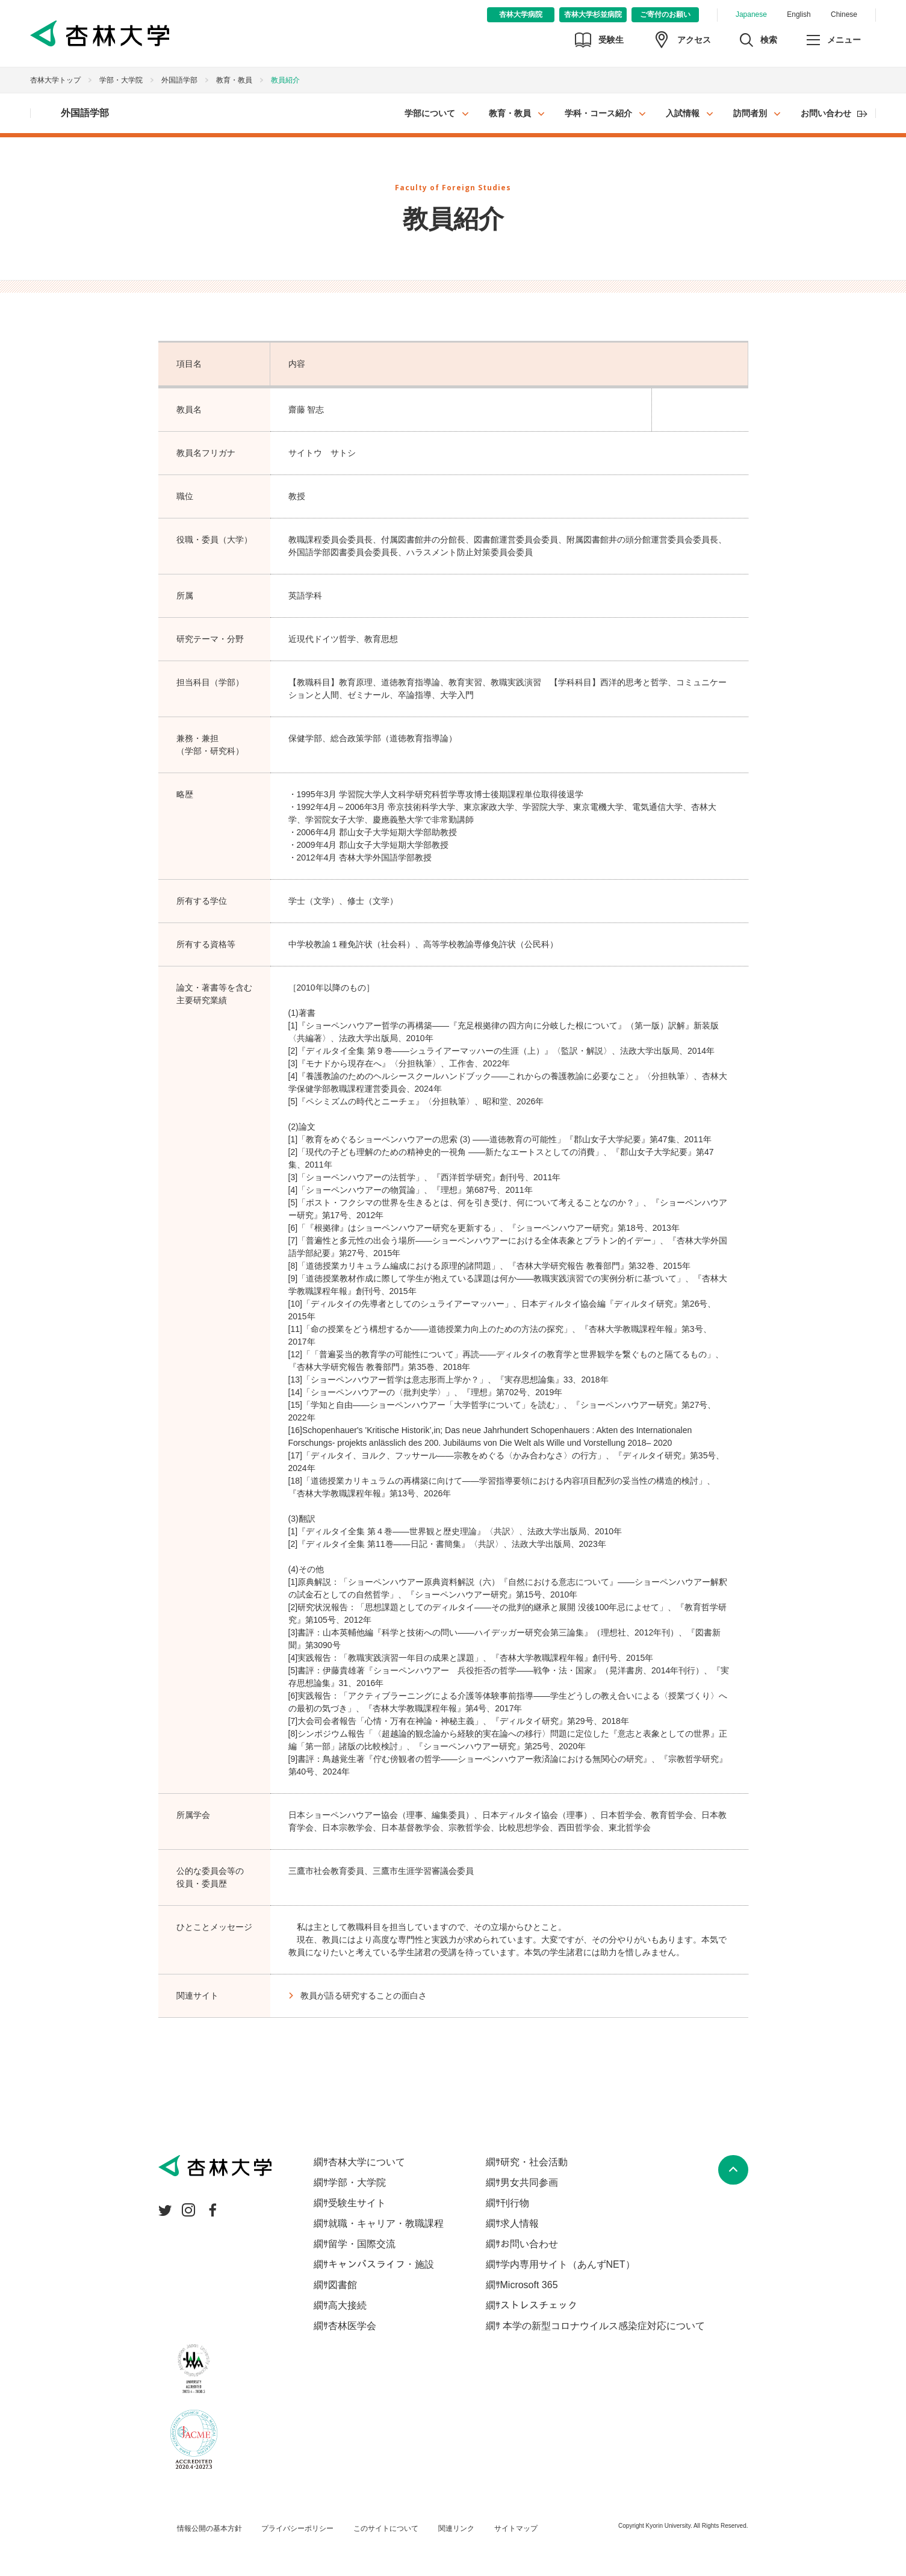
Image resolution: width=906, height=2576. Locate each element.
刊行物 (514, 2203)
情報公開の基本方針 (209, 2528)
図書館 (342, 2285)
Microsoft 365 (529, 2285)
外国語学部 (179, 80)
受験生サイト (357, 2203)
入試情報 (683, 113)
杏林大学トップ (55, 80)
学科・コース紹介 (598, 113)
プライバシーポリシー (297, 2528)
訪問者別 (750, 113)
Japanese (751, 14)
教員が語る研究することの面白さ (363, 1995)
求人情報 (519, 2223)
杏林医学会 (352, 2326)
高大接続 (347, 2305)
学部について (430, 113)
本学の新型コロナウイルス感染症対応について (602, 2326)
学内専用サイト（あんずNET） (567, 2264)
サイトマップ (516, 2528)
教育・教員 (510, 113)
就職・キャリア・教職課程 (386, 2223)
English (798, 14)
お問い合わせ (826, 113)
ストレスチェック (538, 2305)
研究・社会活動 (534, 2162)
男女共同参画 (529, 2182)
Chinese (844, 14)
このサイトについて (385, 2528)
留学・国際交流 (362, 2244)
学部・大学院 (121, 80)
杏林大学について (366, 2162)
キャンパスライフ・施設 (381, 2264)
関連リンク (456, 2528)
